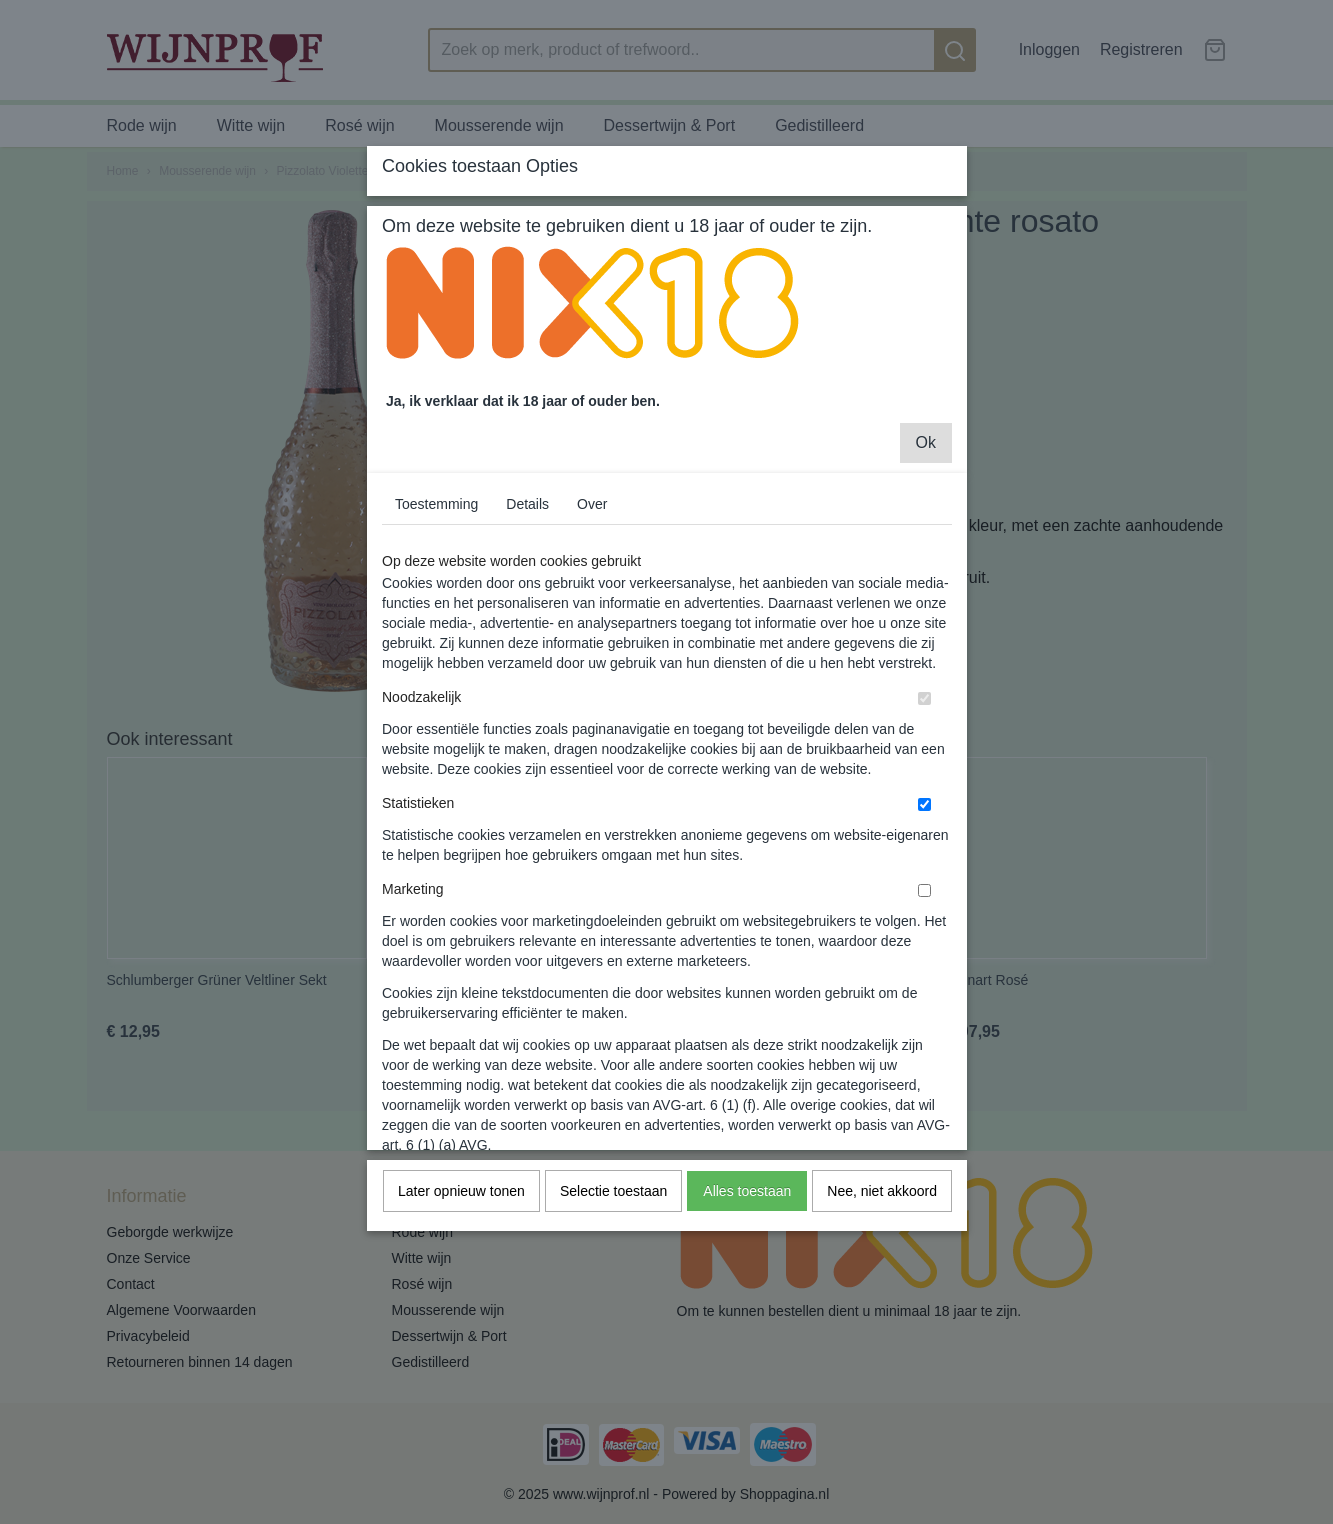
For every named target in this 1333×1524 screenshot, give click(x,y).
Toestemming (436, 638)
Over (592, 638)
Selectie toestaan (613, 1325)
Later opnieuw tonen (461, 1325)
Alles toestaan (747, 1325)
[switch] (924, 832)
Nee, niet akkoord (882, 1325)
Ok (926, 576)
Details (527, 638)
